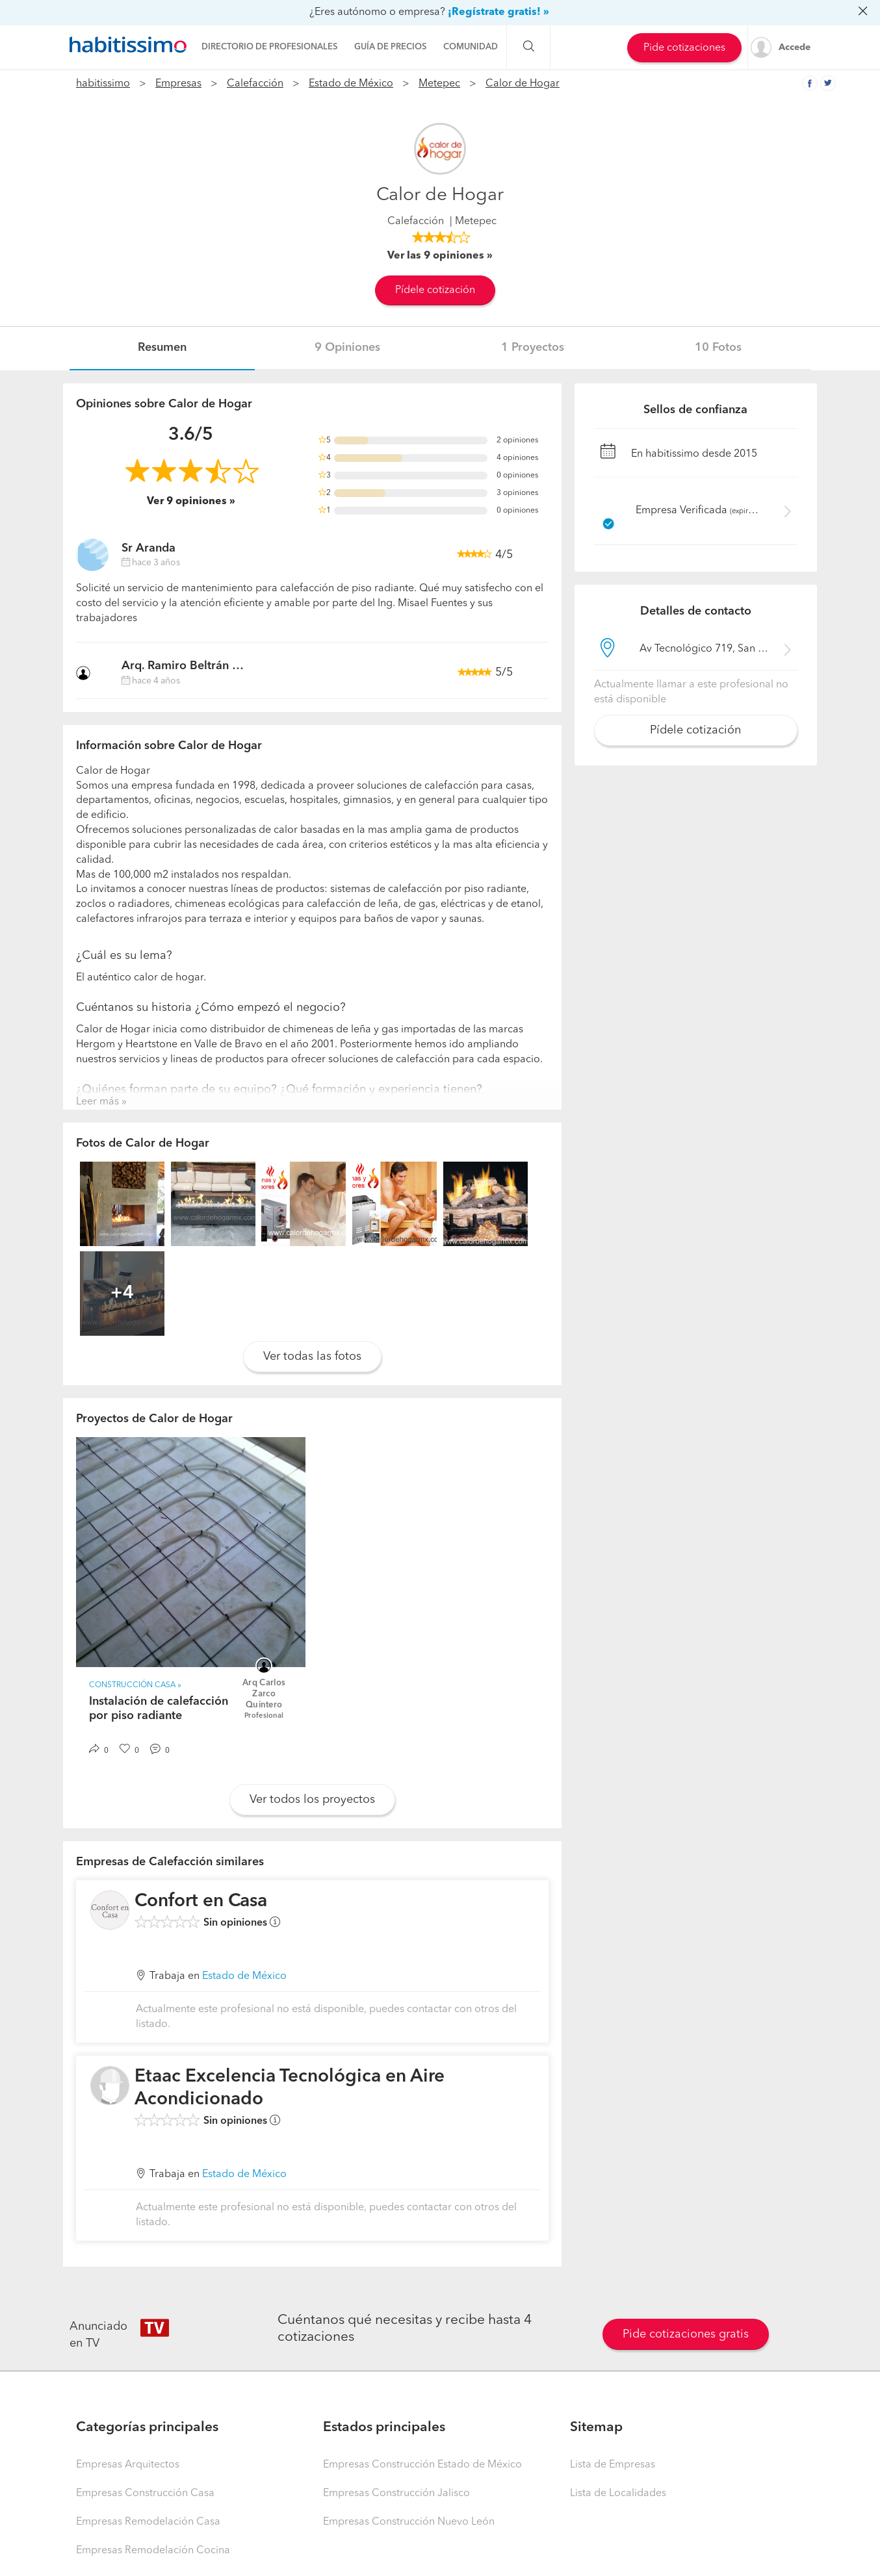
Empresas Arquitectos (127, 2465)
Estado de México (351, 84)
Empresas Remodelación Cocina (153, 2550)
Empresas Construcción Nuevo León (409, 2522)
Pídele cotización (435, 290)
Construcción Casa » (135, 1685)
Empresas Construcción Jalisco (396, 2493)
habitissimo (103, 84)
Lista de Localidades (618, 2493)
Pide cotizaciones (684, 48)
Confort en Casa (201, 1902)
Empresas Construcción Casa (145, 2493)
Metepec (439, 84)
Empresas (178, 84)
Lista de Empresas (612, 2465)
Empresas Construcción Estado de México (422, 2465)
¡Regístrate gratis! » (498, 12)
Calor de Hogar (522, 84)
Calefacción (255, 84)
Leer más (97, 1102)
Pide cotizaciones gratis (686, 2334)
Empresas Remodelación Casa (148, 2522)
